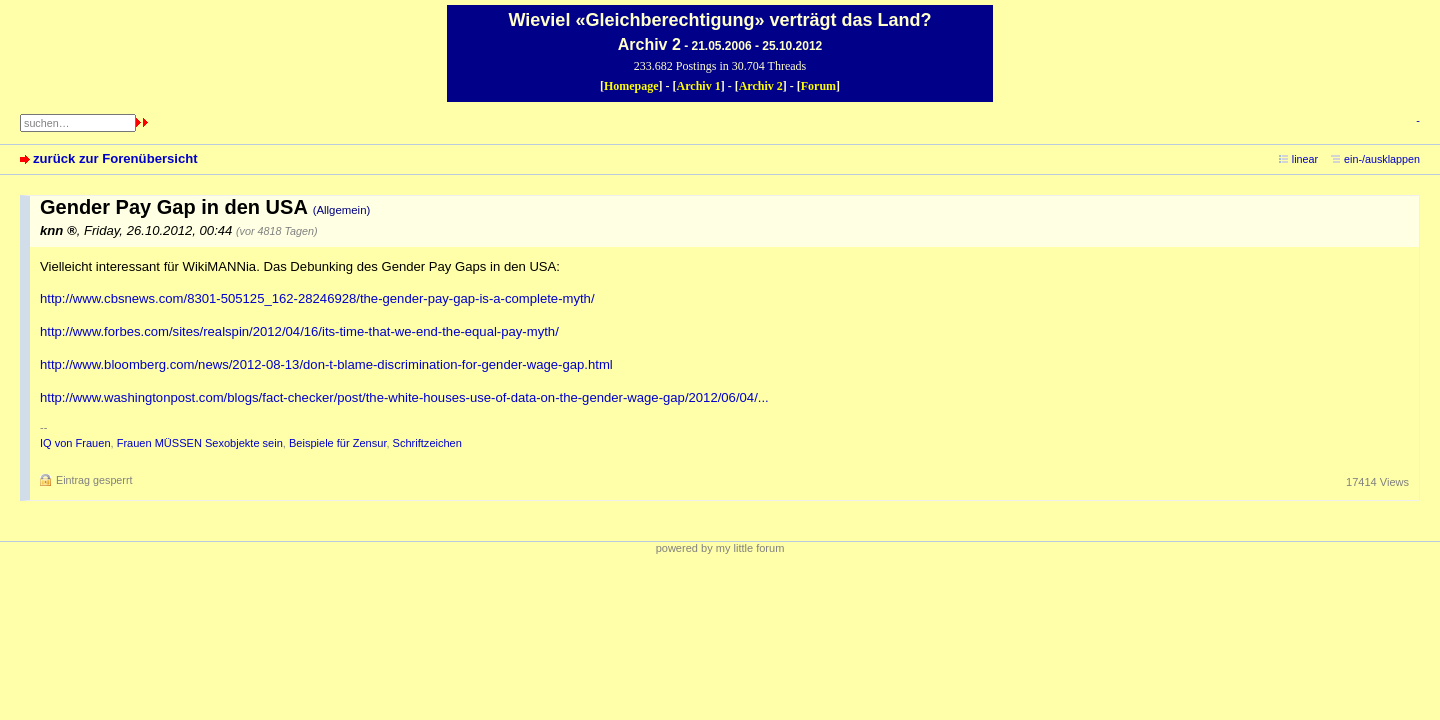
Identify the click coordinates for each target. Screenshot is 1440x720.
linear (1305, 159)
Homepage (631, 86)
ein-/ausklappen (1382, 159)
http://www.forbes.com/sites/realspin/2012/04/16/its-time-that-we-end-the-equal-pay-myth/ (299, 331)
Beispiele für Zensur (338, 443)
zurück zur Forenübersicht (115, 158)
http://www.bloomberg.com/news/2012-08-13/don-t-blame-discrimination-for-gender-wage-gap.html (326, 364)
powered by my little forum (720, 548)
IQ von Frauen (75, 443)
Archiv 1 (699, 86)
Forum (818, 86)
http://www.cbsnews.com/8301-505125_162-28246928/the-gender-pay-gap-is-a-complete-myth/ (317, 298)
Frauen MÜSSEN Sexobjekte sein (200, 443)
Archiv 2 (761, 86)
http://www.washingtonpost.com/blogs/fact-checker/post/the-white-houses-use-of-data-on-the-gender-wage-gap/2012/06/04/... (404, 397)
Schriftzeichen (427, 443)
